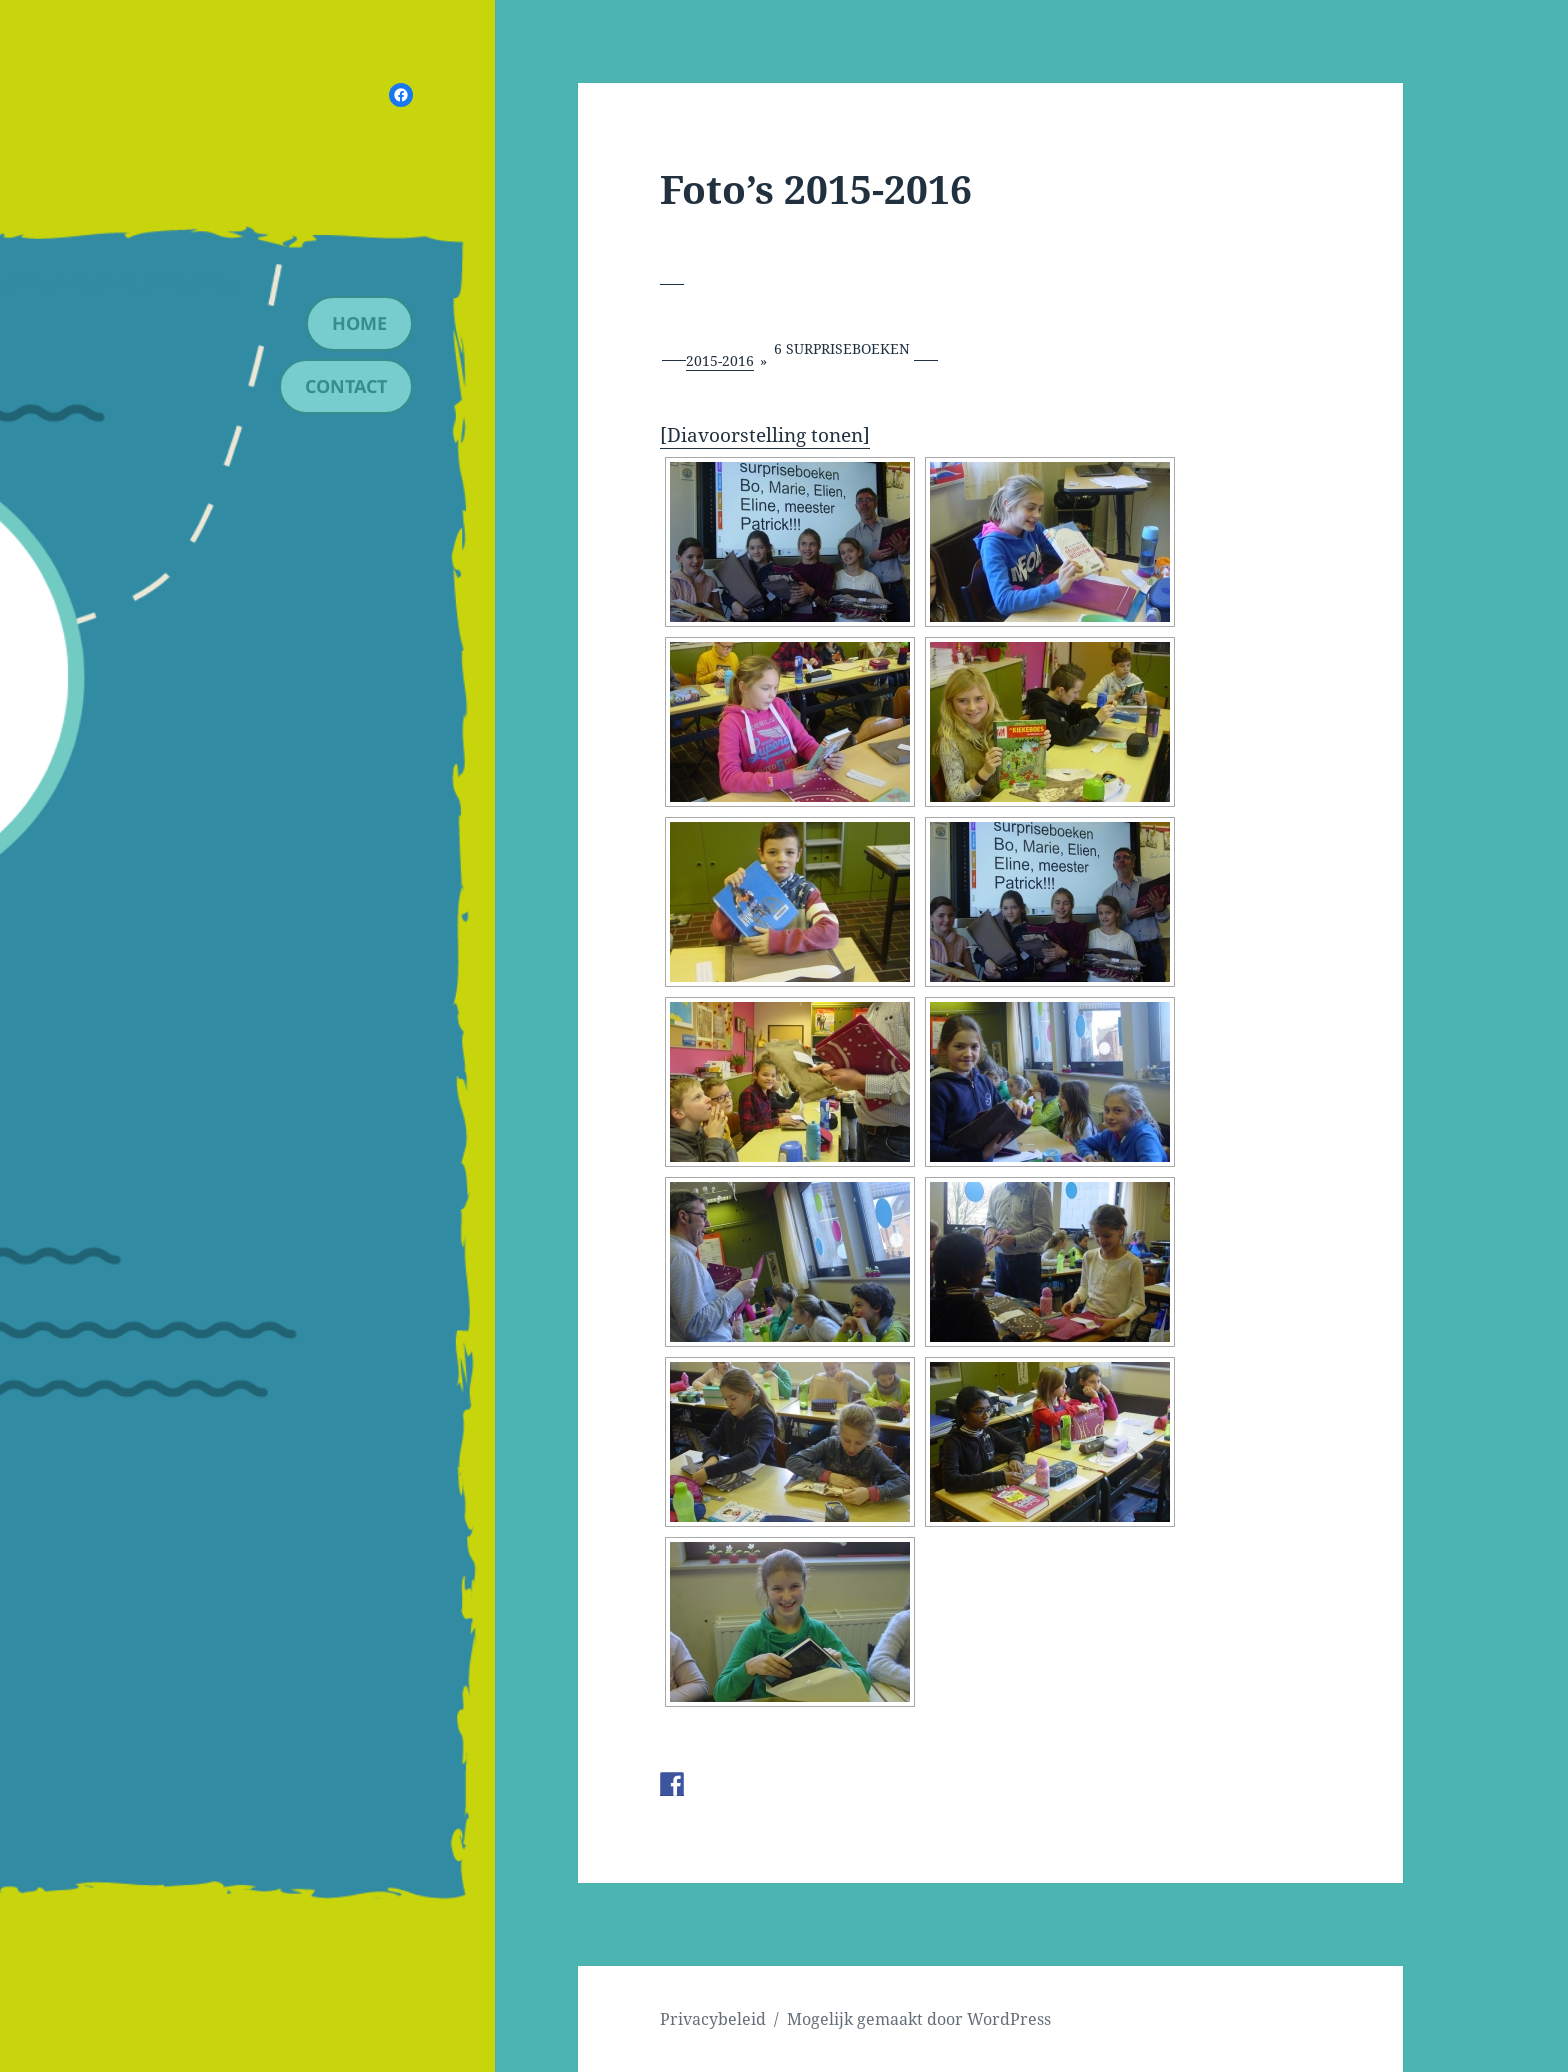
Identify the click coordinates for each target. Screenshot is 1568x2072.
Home (359, 323)
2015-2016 (720, 360)
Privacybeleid (713, 2019)
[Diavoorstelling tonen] (765, 435)
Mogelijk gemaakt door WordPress (919, 2019)
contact (346, 386)
